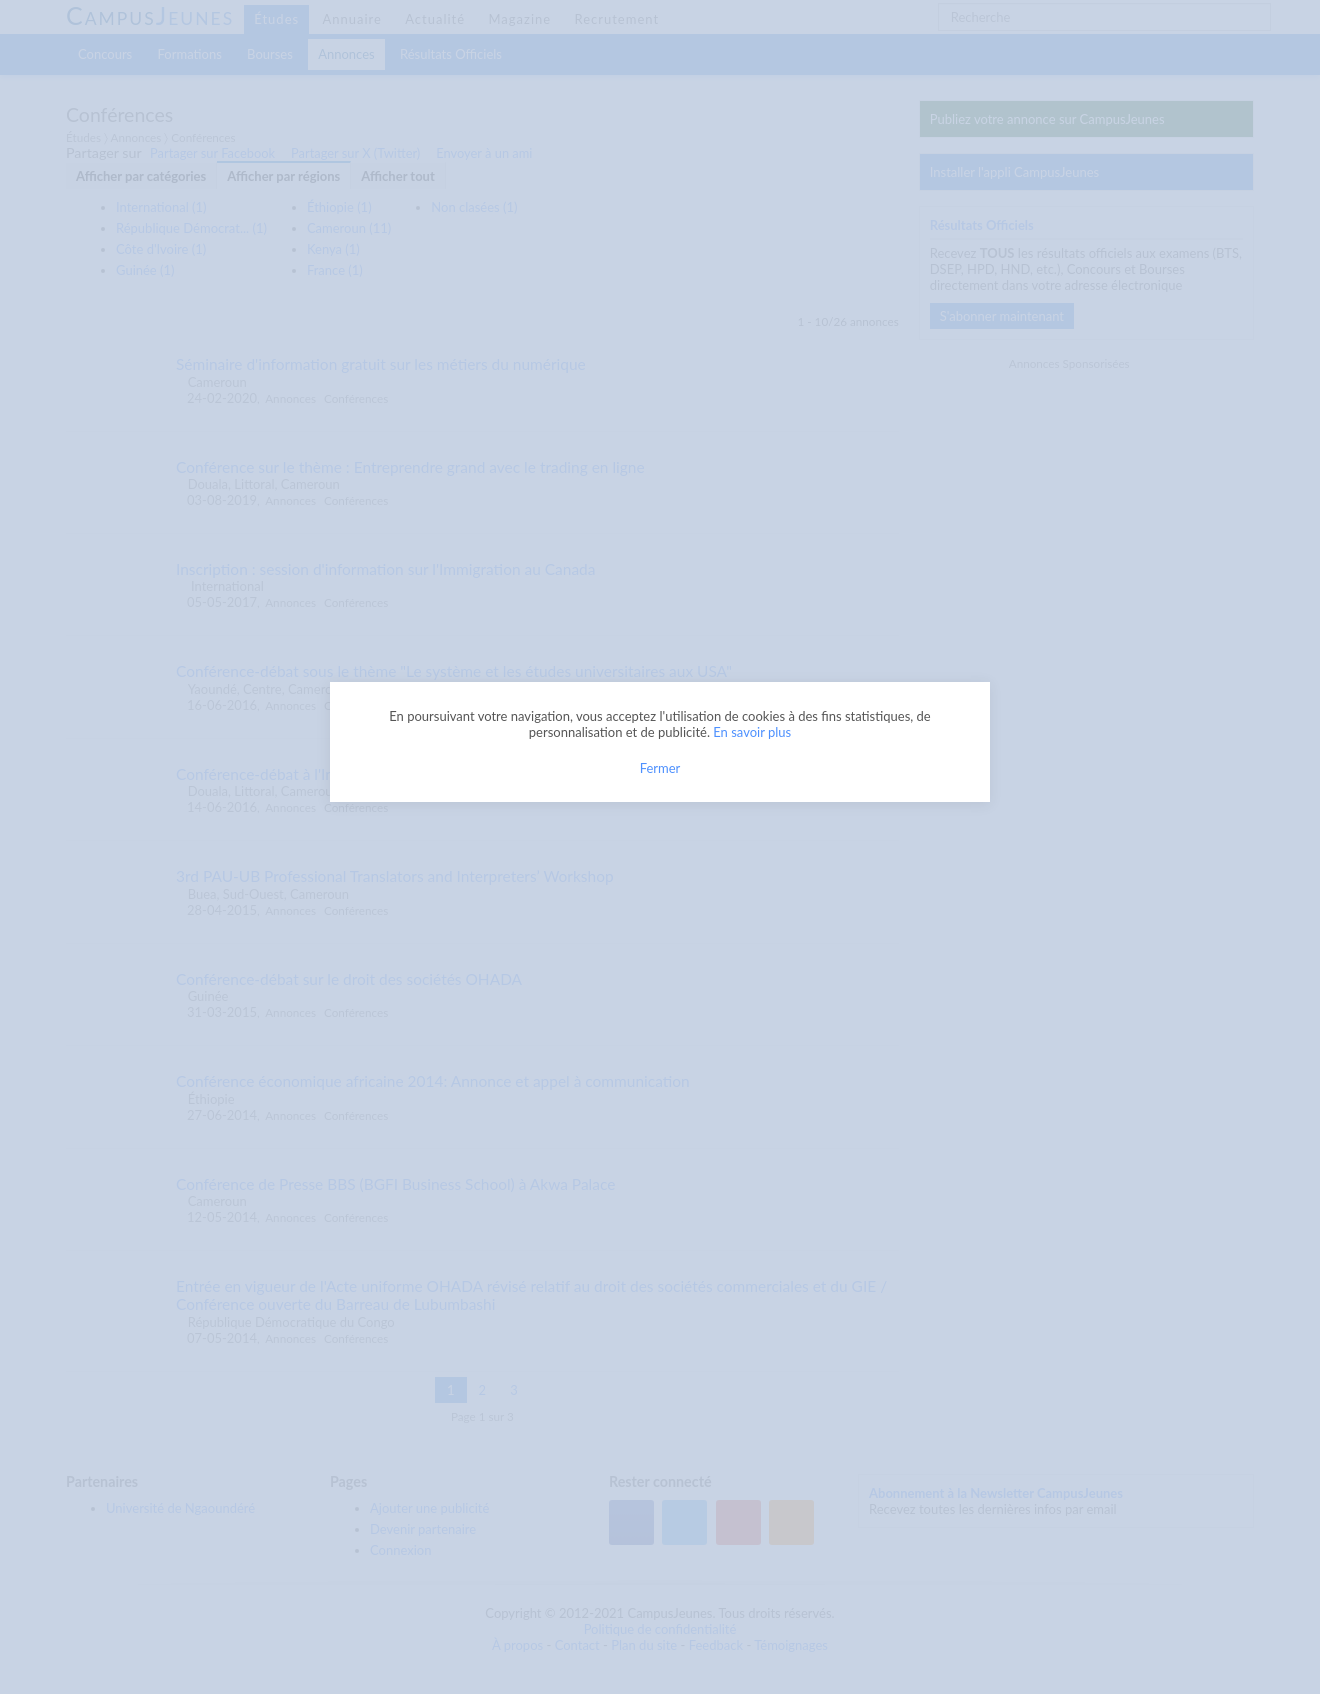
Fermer (660, 768)
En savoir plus (752, 732)
